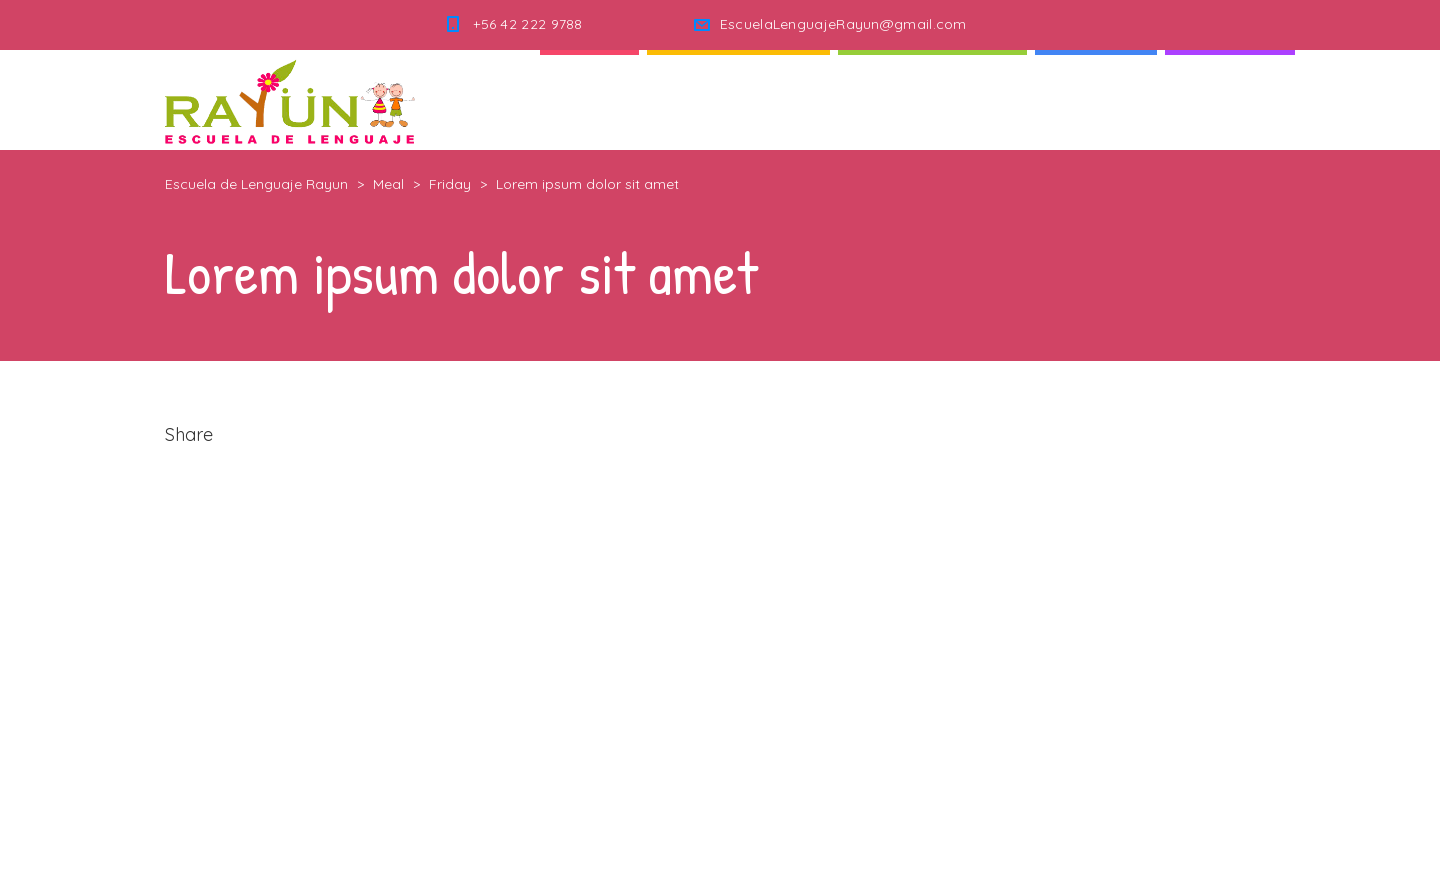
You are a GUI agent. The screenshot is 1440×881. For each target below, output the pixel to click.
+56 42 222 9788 (528, 24)
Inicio (589, 99)
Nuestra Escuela (932, 99)
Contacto (1230, 99)
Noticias (1096, 99)
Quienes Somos (738, 99)
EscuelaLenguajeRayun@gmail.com (843, 24)
